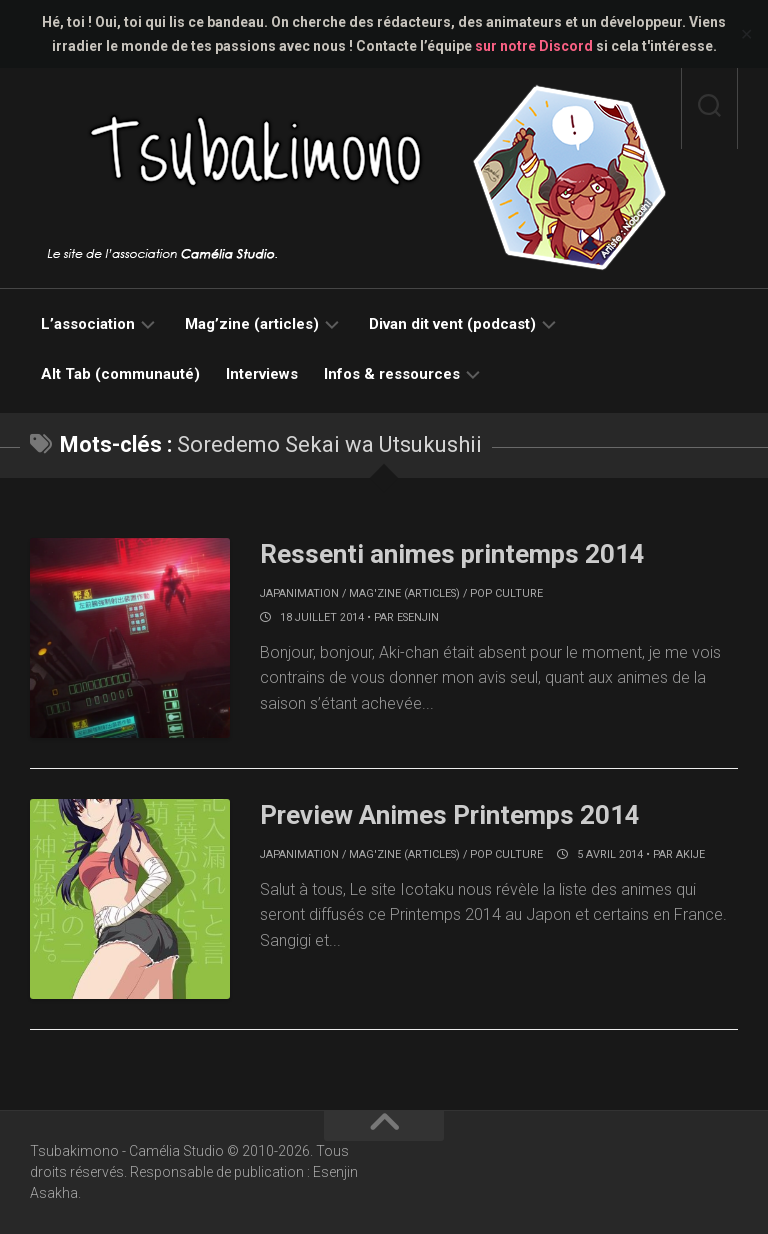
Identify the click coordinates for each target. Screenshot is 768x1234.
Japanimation (299, 593)
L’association (88, 324)
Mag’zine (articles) (252, 324)
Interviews (262, 374)
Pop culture (506, 593)
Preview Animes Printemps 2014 (451, 815)
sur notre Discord (534, 46)
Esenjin (418, 617)
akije (690, 854)
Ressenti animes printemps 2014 (454, 554)
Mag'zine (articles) (404, 593)
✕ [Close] (746, 34)
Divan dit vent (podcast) (452, 324)
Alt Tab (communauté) (120, 374)
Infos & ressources (392, 374)
